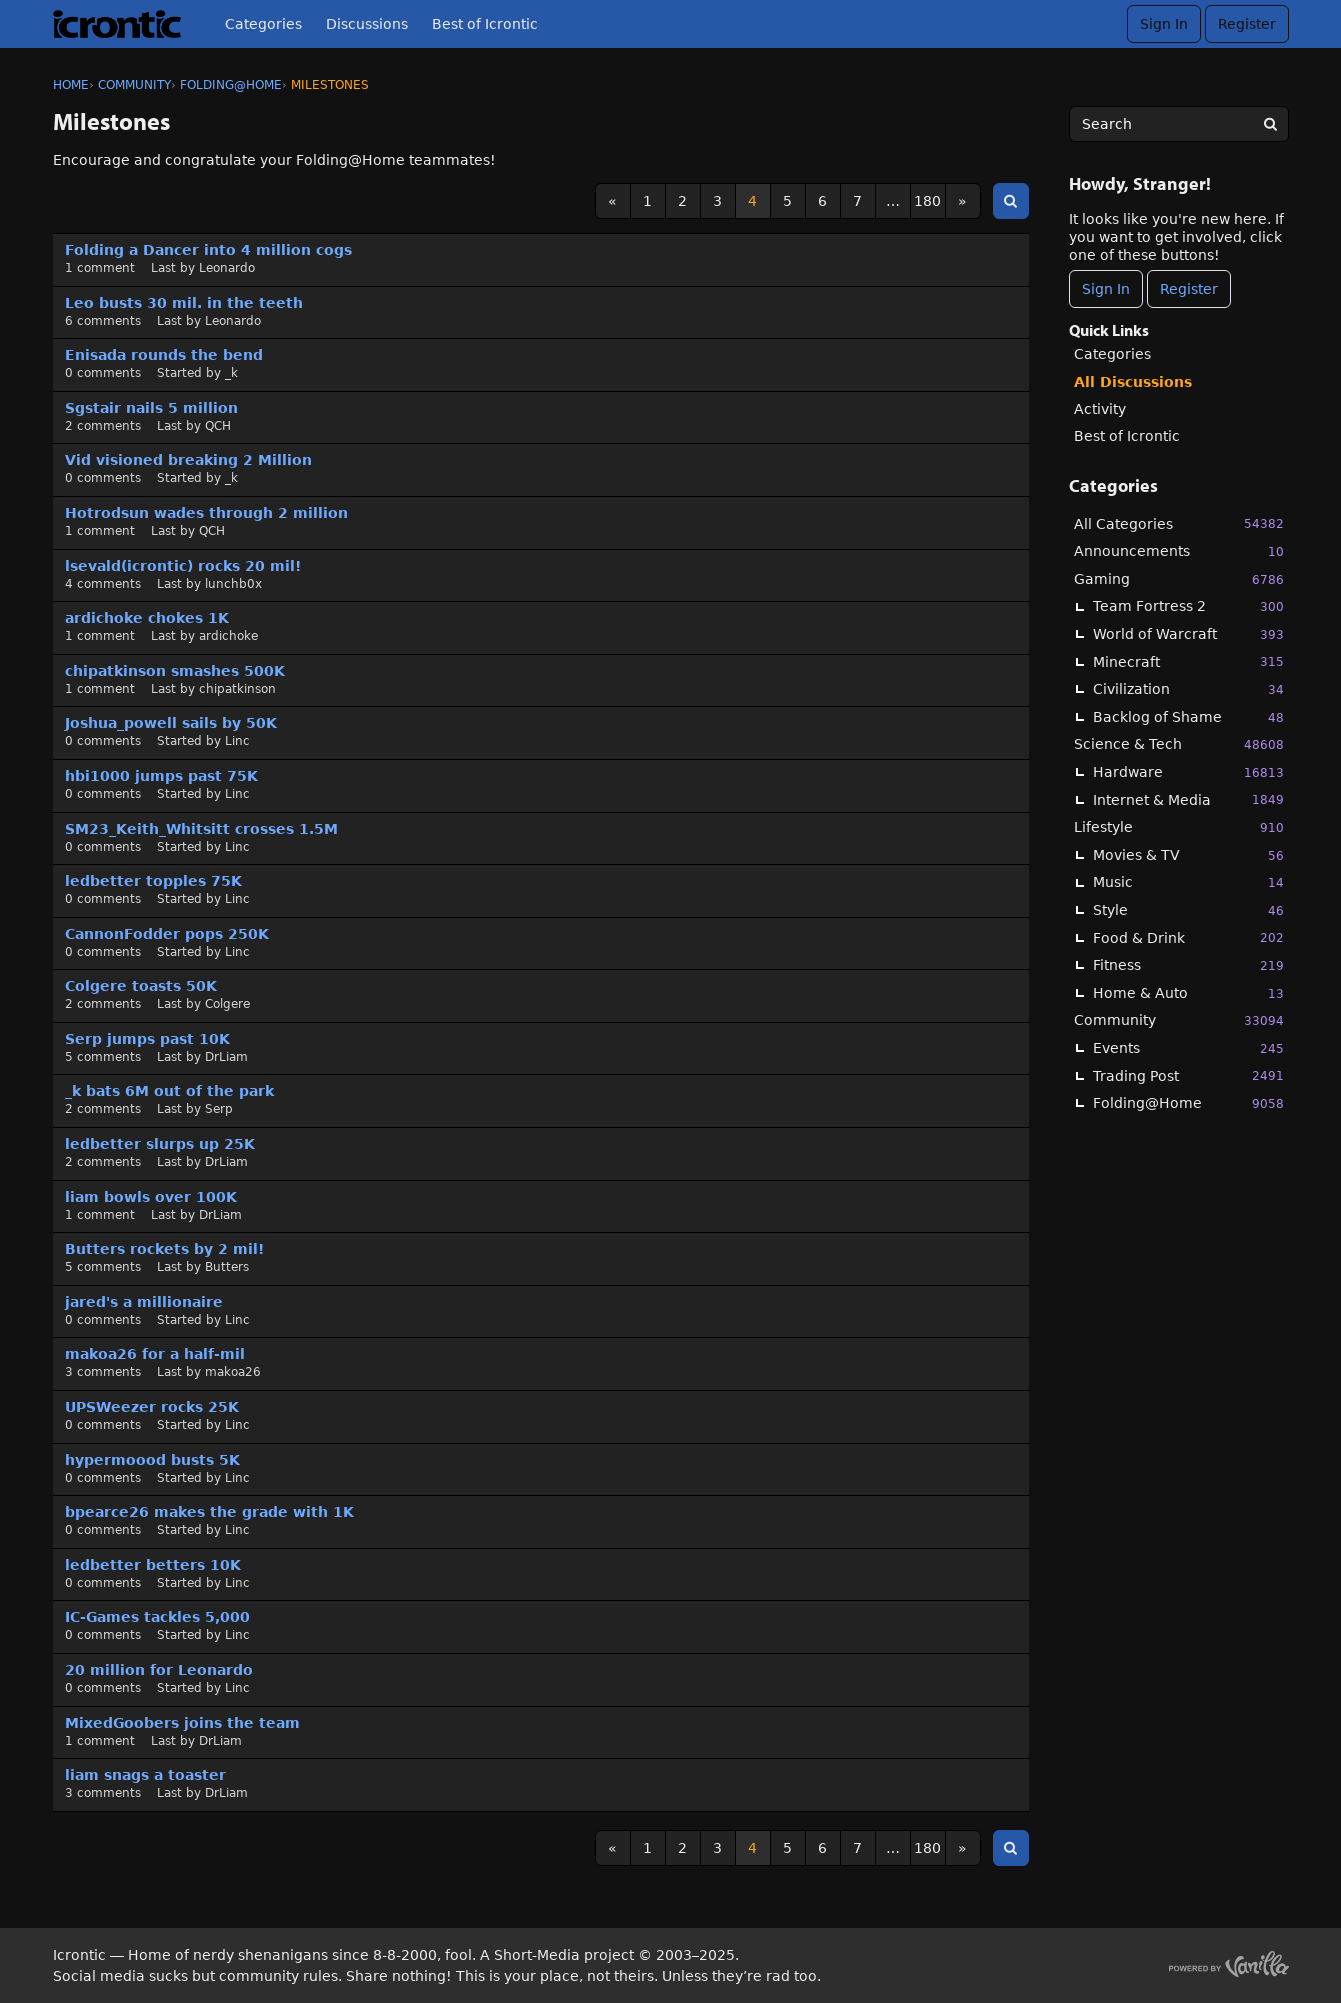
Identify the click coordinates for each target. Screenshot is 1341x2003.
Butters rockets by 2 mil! (164, 1249)
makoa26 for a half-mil (155, 1354)
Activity (1100, 409)
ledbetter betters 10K (153, 1565)
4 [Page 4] (752, 201)
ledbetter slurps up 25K (160, 1144)
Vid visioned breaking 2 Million (188, 460)
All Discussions (1133, 382)
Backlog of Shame (1188, 717)
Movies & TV (1188, 855)
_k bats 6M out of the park (169, 1091)
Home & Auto (1188, 993)
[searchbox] (1179, 124)
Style (1188, 910)
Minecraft (1188, 661)
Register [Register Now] (1189, 289)
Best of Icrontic (485, 24)
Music (1188, 882)
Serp (219, 1109)
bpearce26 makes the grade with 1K (209, 1512)
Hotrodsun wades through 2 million (206, 513)
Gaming (1179, 579)
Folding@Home (1188, 1103)
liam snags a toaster (145, 1775)
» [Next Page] (962, 201)
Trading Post (1188, 1075)
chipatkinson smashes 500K (175, 671)
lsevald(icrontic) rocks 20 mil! (183, 566)
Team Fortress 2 (1188, 606)
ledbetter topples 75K (153, 881)
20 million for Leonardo (159, 1670)
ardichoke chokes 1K (147, 618)
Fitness (1188, 965)
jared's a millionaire (144, 1302)
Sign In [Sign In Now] (1106, 289)
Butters (227, 1267)
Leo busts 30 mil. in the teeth (184, 303)
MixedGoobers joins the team (182, 1723)
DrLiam (226, 1057)
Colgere (227, 1004)
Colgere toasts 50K (141, 986)
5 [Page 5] (787, 201)
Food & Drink (1188, 937)
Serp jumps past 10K (147, 1039)
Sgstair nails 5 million (151, 408)
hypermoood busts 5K (152, 1460)
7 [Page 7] (857, 201)
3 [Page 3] (717, 201)
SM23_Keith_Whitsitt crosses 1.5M (201, 829)
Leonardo (227, 268)
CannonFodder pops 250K (167, 934)
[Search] (1271, 124)
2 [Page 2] (682, 201)
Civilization (1188, 689)
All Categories (1179, 523)
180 (927, 201)
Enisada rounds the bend (164, 355)
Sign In (1164, 24)
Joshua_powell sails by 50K (171, 723)
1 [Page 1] (647, 201)
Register (1247, 24)
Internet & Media (1188, 799)
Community (1179, 1020)
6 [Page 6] (822, 201)
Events (1188, 1048)
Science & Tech (1179, 744)
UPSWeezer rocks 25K (152, 1407)
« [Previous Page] (612, 201)
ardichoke (228, 636)
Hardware (1188, 772)
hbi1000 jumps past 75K (161, 776)
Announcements (1179, 551)
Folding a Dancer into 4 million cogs (208, 250)
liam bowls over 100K (151, 1197)
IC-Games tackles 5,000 (157, 1617)
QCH (218, 426)
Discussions (367, 24)
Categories (263, 24)
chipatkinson (237, 689)
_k (231, 373)
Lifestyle (1179, 827)
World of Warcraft (1188, 634)
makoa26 (233, 1372)
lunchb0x (233, 584)
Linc (237, 741)
